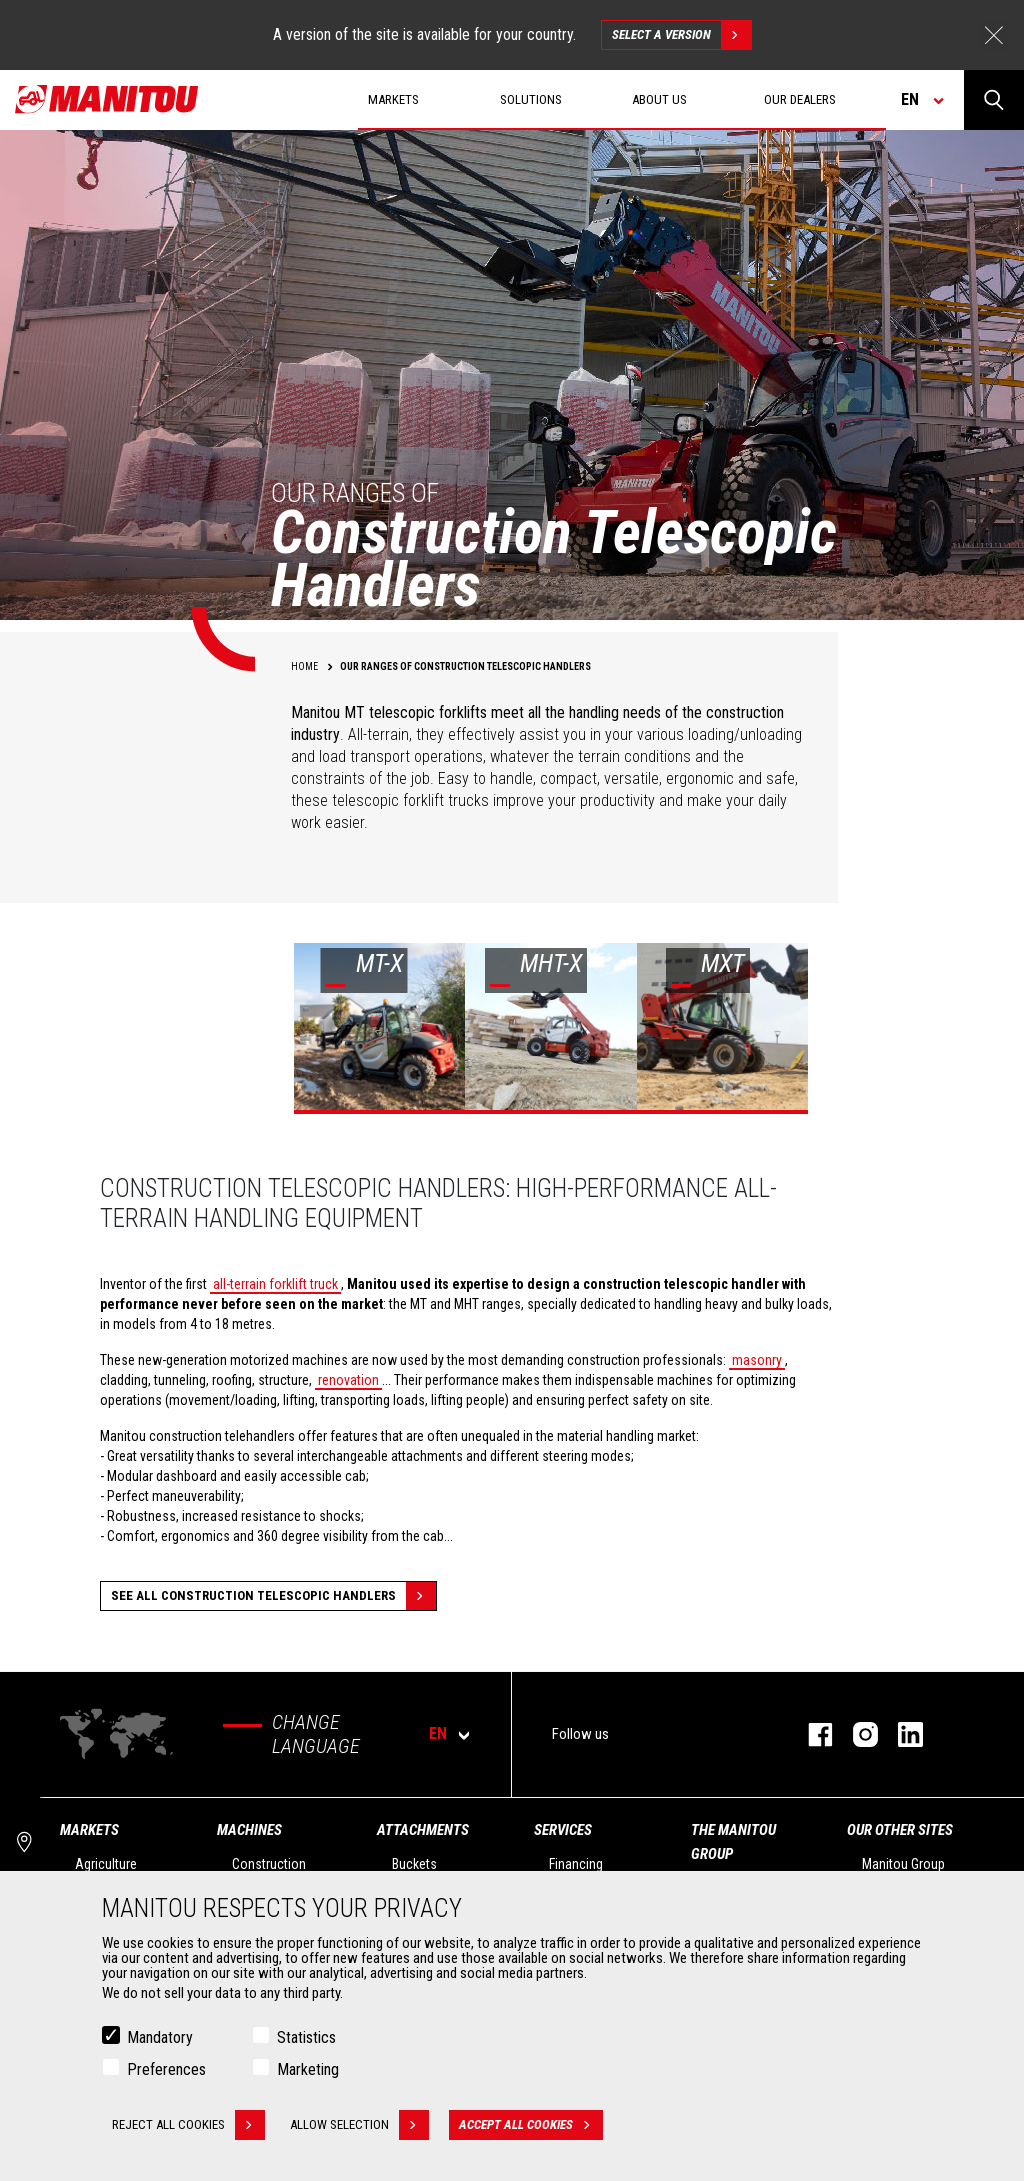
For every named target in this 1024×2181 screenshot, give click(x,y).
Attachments (423, 1830)
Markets (89, 1830)
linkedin (900, 1734)
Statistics (306, 2037)
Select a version (681, 35)
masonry (757, 1360)
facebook (810, 1734)
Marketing (308, 2069)
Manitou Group (903, 1864)
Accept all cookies (531, 2125)
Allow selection (359, 2125)
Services (563, 1830)
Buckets (414, 1864)
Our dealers (800, 99)
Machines (249, 1830)
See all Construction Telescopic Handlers (273, 1596)
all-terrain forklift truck (275, 1284)
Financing (576, 1864)
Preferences (166, 2069)
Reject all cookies (188, 2125)
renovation (348, 1380)
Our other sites (900, 1830)
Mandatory (160, 2037)
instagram (855, 1734)
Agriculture (106, 1864)
